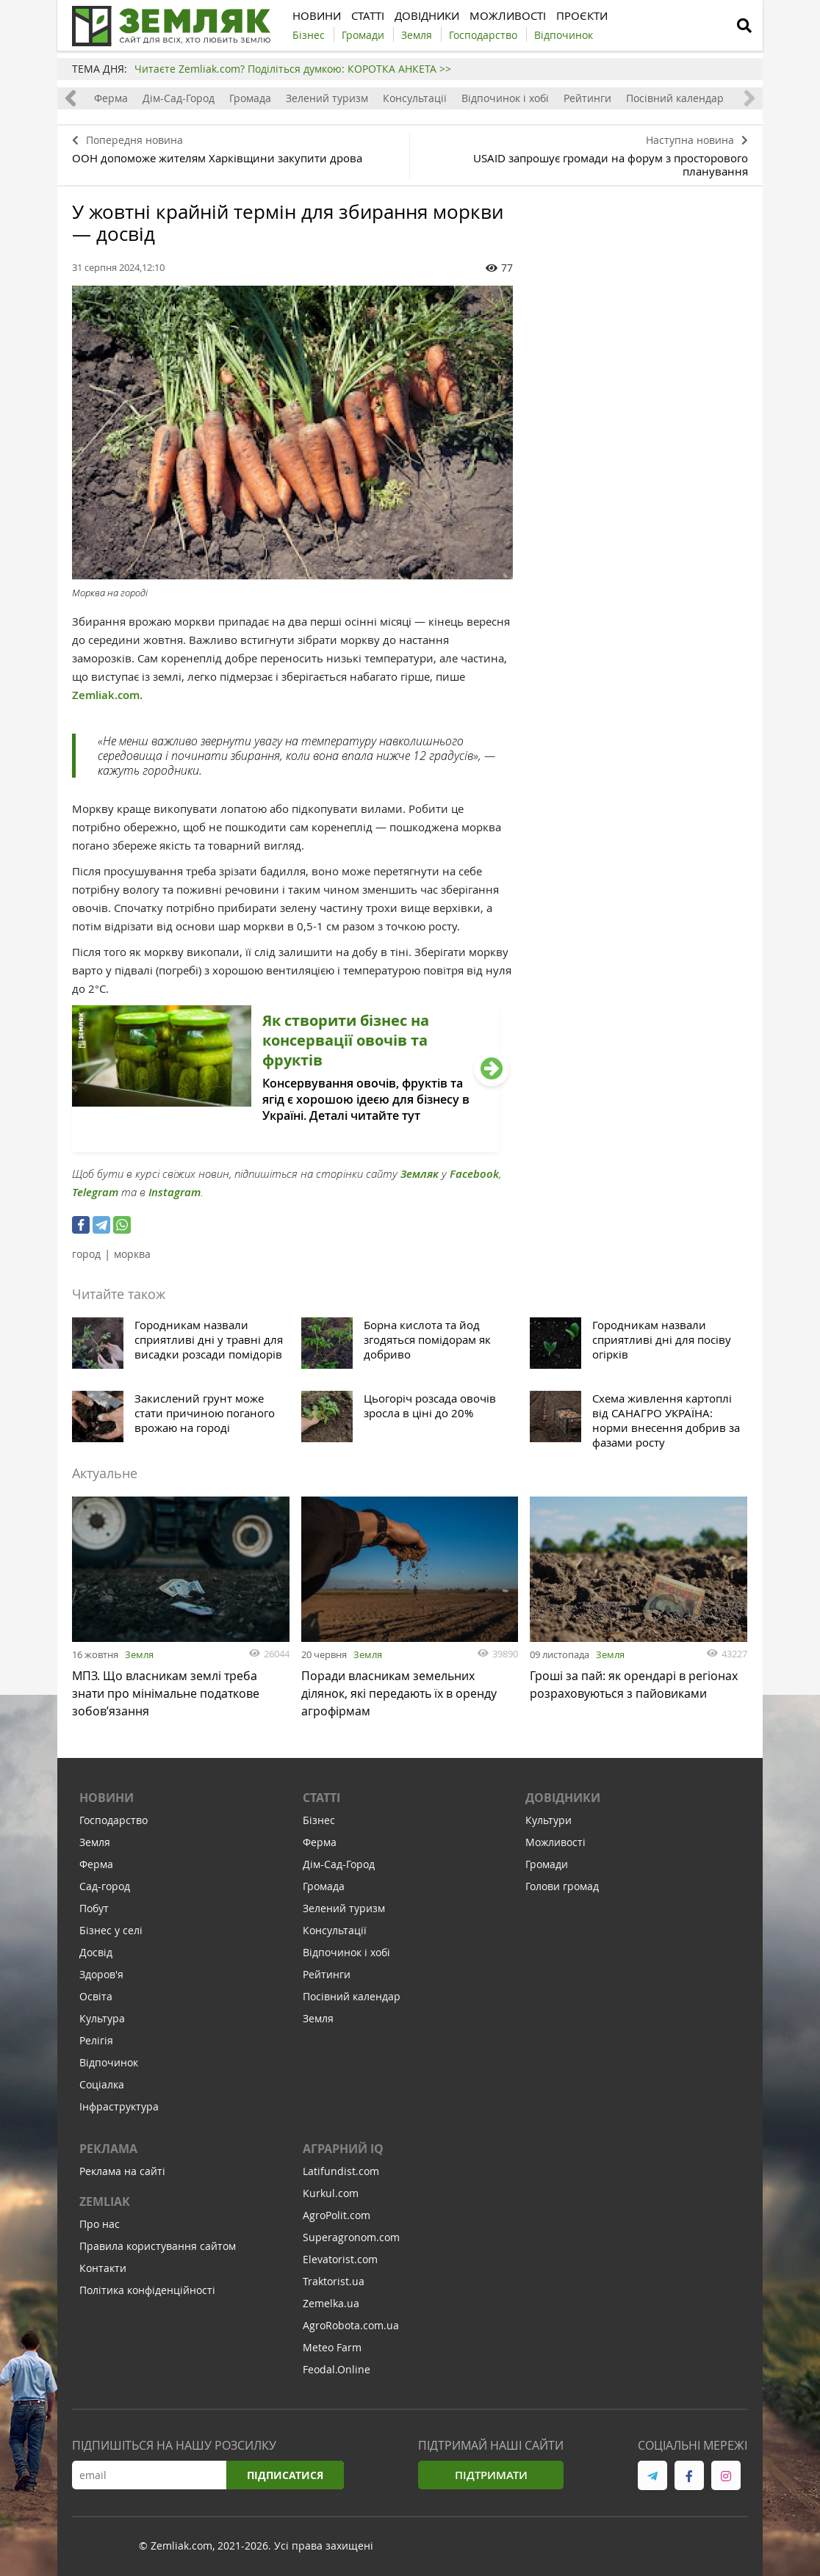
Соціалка (101, 2084)
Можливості (555, 1842)
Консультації (415, 98)
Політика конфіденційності (147, 2290)
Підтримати (491, 2475)
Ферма (111, 98)
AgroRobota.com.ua (351, 2325)
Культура (102, 2018)
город (86, 1254)
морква (132, 1254)
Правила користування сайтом (157, 2246)
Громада (250, 98)
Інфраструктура (119, 2106)
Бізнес (319, 1820)
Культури (548, 1820)
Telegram (95, 1192)
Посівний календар (675, 98)
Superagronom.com (351, 2237)
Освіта (95, 1996)
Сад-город (104, 1886)
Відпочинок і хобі (505, 98)
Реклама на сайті (122, 2171)
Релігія (96, 2040)
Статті (321, 1798)
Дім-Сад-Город (179, 98)
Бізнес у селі (111, 1930)
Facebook (474, 1174)
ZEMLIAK (104, 2201)
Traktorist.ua (333, 2281)
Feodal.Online (336, 2369)
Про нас (99, 2224)
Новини (106, 1798)
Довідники (562, 1798)
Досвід (95, 1952)
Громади (546, 1864)
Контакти (102, 2268)
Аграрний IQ (343, 2149)
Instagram (174, 1192)
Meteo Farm (332, 2347)
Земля (139, 1654)
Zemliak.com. (107, 695)
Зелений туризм (327, 98)
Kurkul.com (331, 2193)
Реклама (108, 2149)
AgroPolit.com (336, 2215)
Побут (94, 1908)
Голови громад (562, 1886)
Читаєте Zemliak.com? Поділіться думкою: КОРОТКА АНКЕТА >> (292, 69)
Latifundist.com (341, 2171)
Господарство (113, 1820)
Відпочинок (108, 2062)
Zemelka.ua (331, 2303)
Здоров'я (101, 1974)
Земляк (419, 1174)
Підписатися (285, 2475)
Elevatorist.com (340, 2259)
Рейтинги (587, 98)
